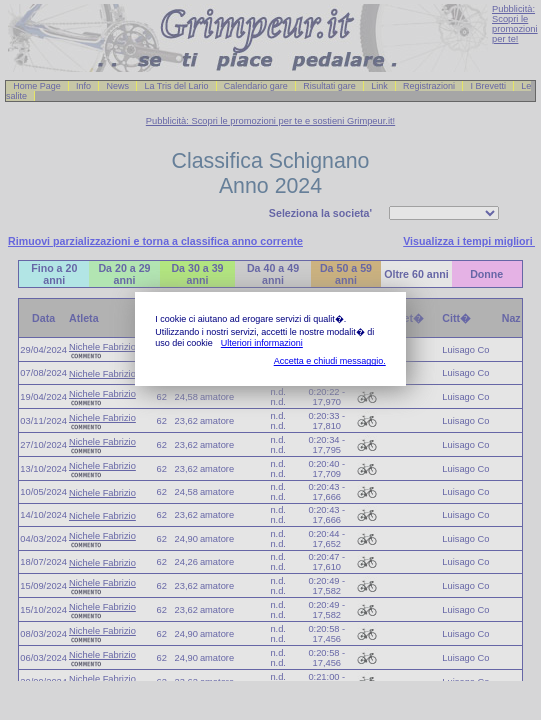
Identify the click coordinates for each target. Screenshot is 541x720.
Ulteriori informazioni (262, 343)
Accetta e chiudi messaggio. (330, 361)
